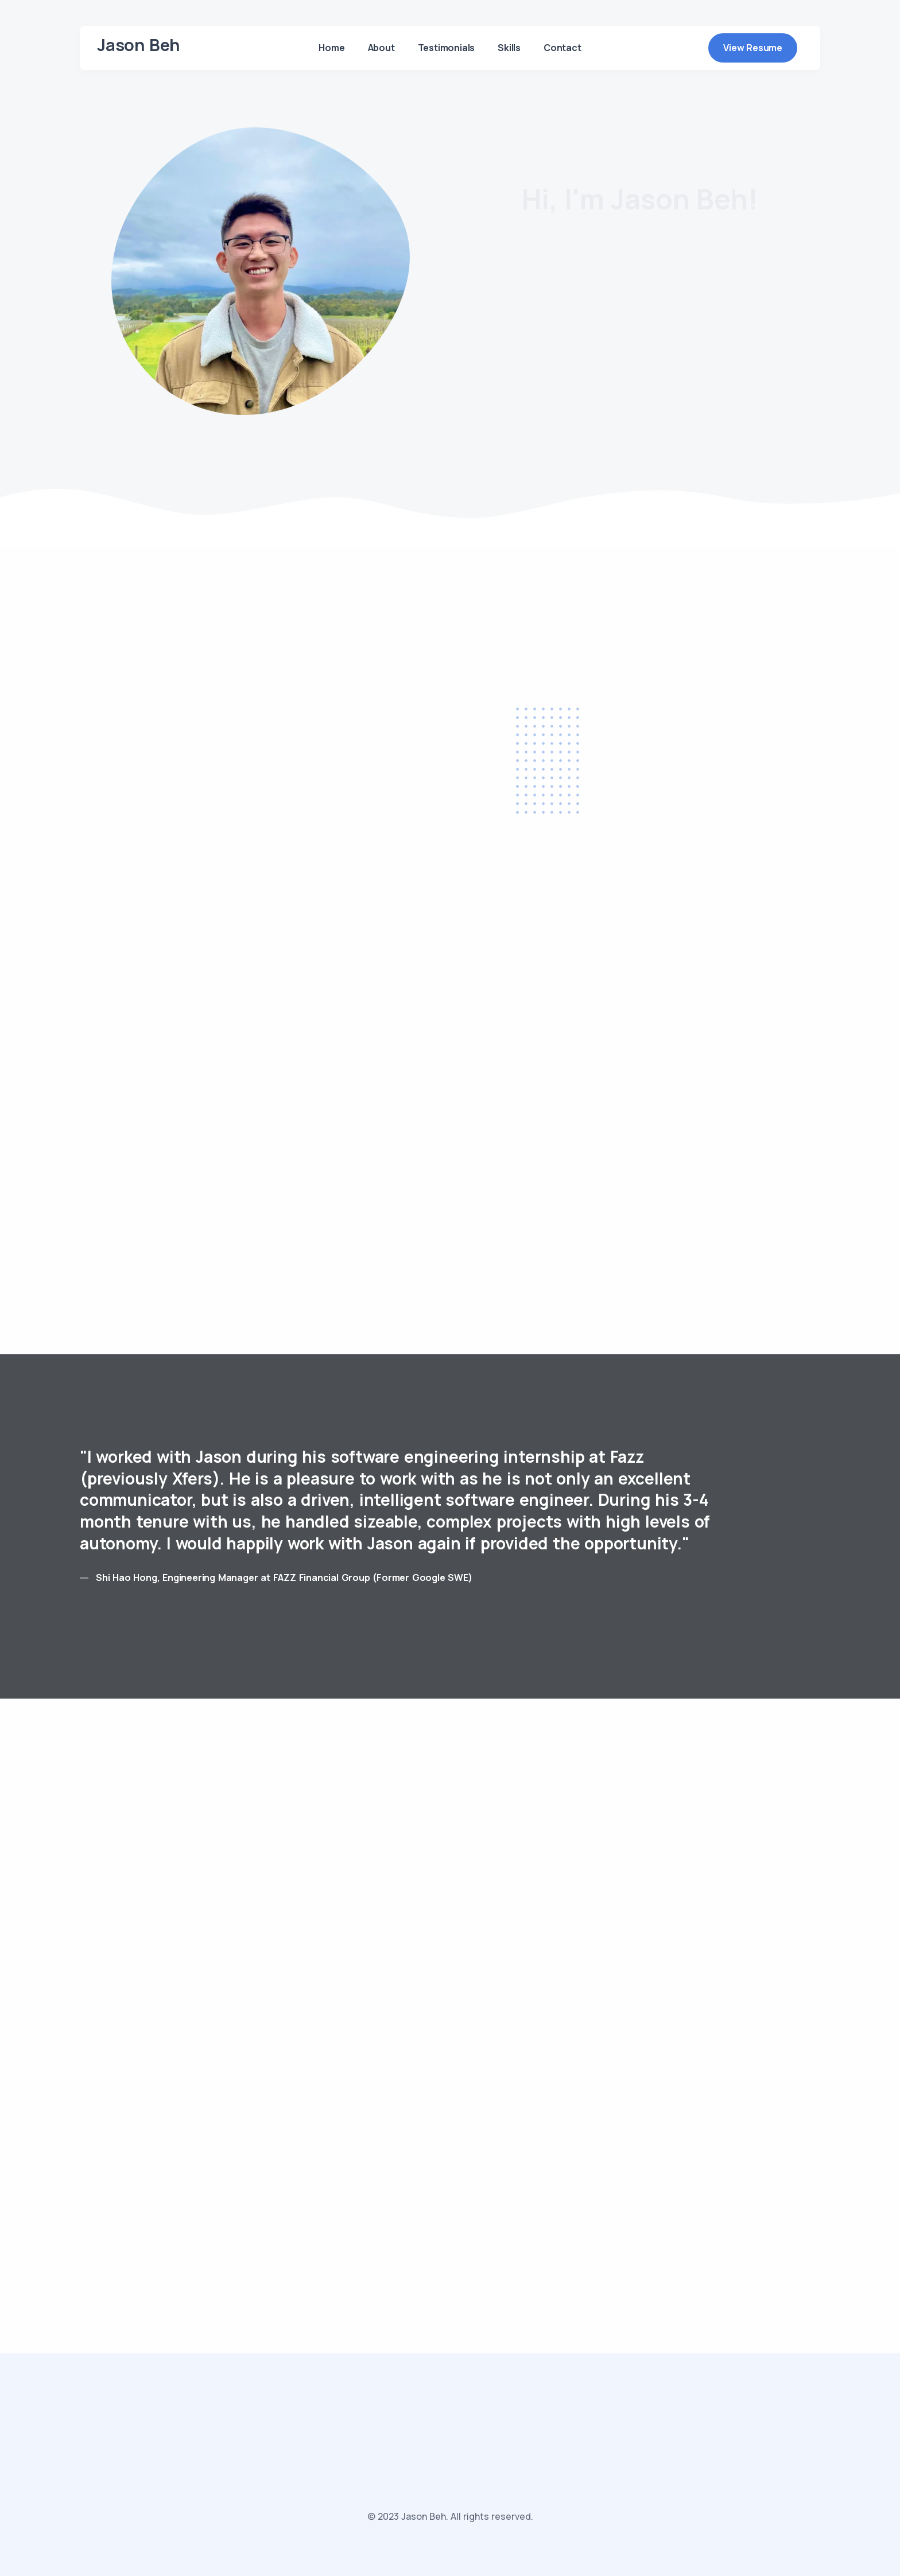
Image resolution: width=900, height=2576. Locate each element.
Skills (509, 47)
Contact (562, 47)
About (381, 47)
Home (331, 47)
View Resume (752, 47)
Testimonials (446, 47)
